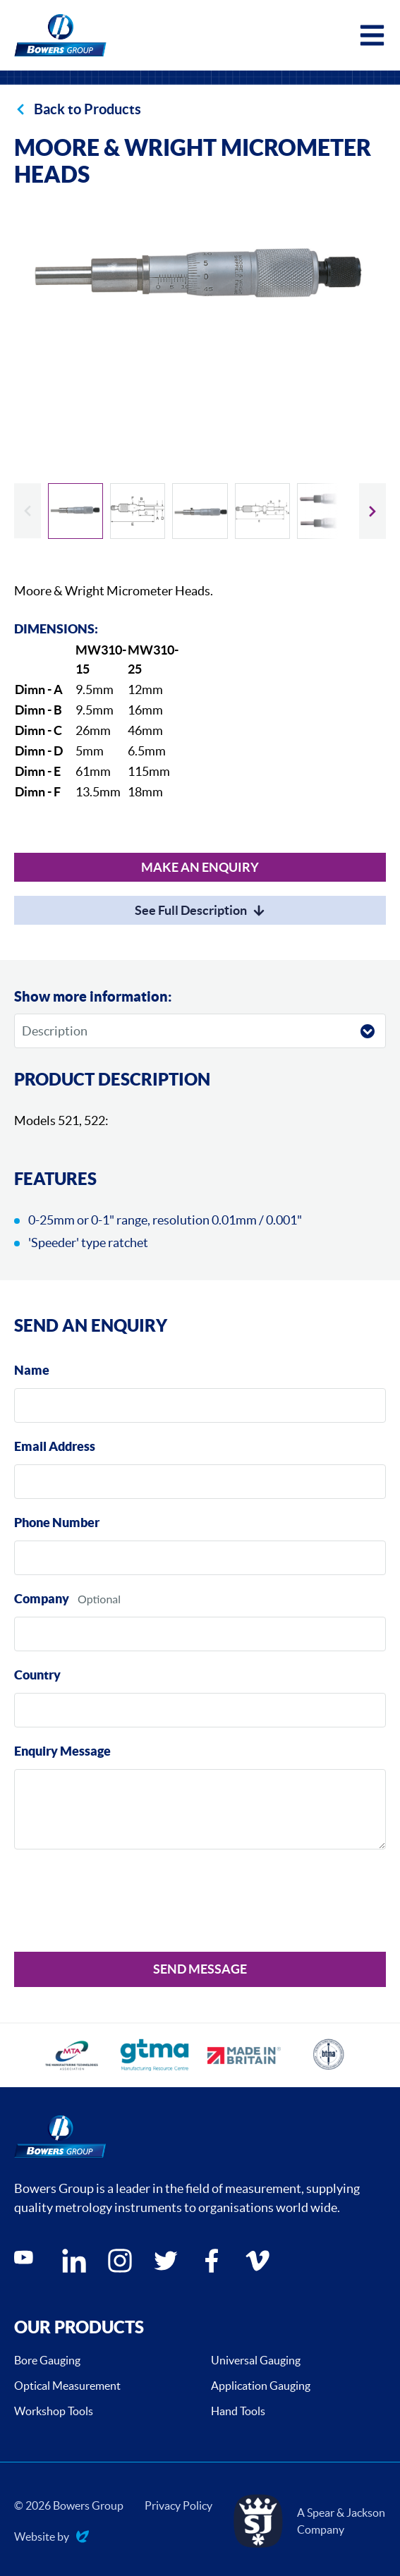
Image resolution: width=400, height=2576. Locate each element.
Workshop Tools (53, 2411)
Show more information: (93, 996)
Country (37, 1674)
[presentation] (121, 1903)
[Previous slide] (27, 510)
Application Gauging (260, 2385)
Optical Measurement (67, 2385)
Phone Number (56, 1522)
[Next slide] (372, 510)
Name (31, 1370)
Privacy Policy (178, 2505)
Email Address (54, 1446)
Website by (51, 2537)
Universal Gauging (256, 2360)
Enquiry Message (62, 1751)
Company (41, 1598)
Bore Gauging (47, 2360)
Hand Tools (238, 2411)
